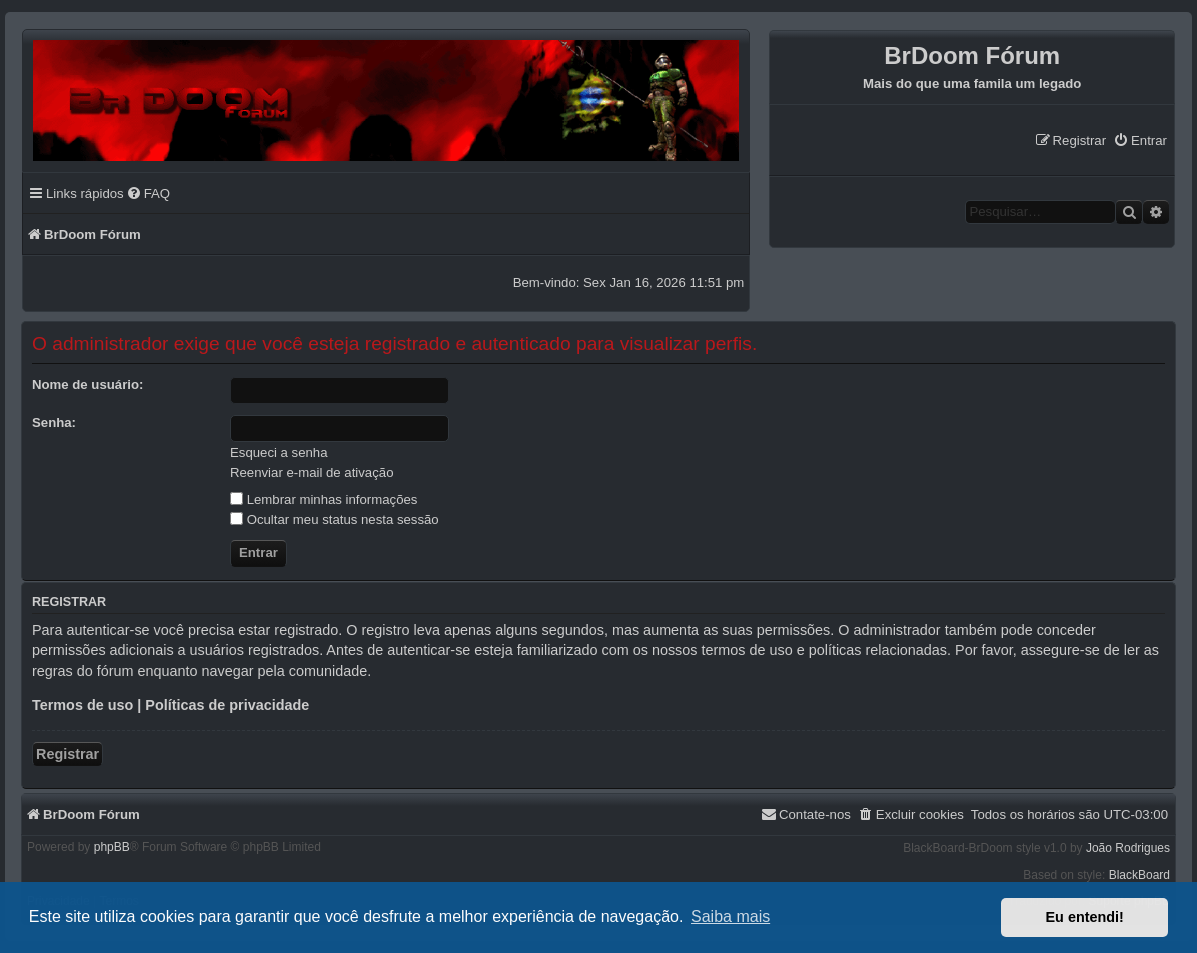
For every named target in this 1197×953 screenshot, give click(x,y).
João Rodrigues (1128, 848)
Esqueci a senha (279, 452)
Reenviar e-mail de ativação (311, 472)
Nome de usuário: (87, 384)
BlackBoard (1139, 875)
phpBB (112, 847)
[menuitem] (1140, 140)
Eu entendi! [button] (1085, 917)
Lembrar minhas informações (323, 499)
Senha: (54, 422)
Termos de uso (82, 705)
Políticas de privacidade (227, 705)
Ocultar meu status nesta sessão (334, 519)
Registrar (67, 754)
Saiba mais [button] (730, 916)
